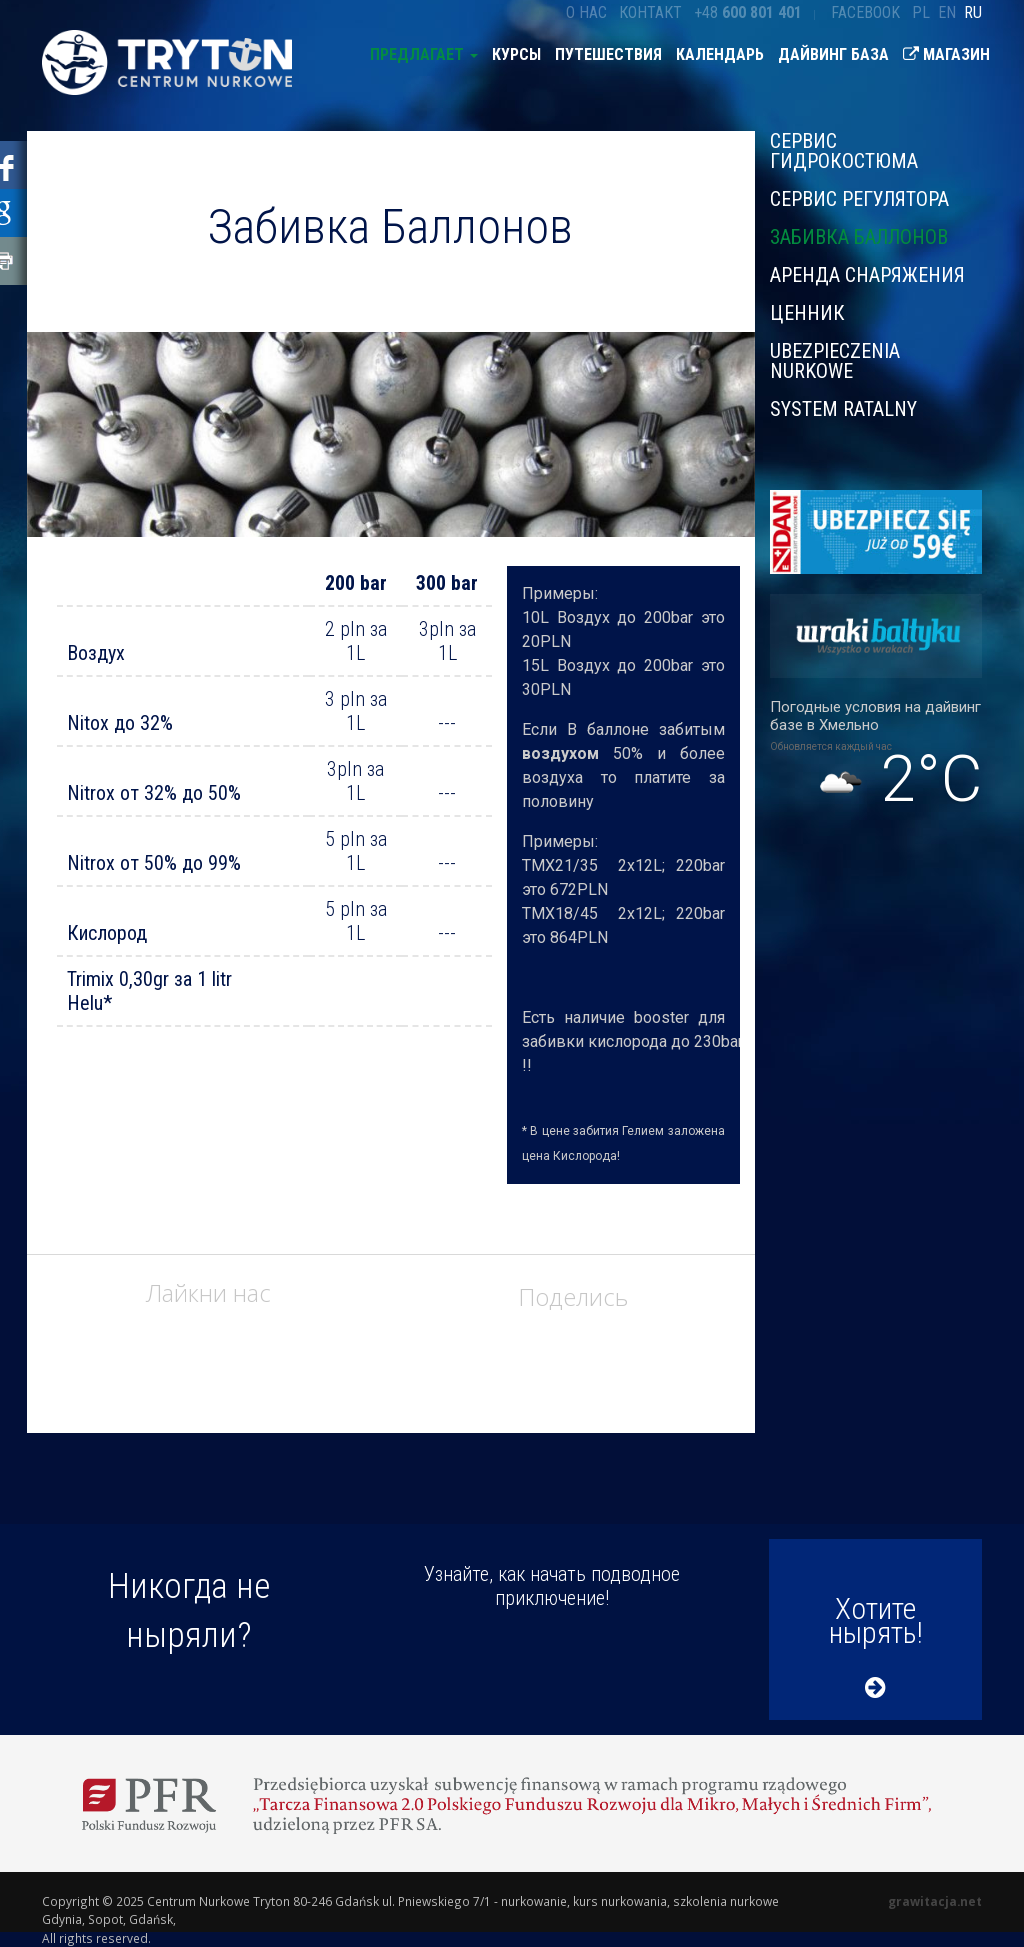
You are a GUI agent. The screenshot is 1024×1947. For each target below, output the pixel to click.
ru (973, 12)
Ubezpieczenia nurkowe (835, 361)
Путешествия (608, 54)
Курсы (516, 54)
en (947, 12)
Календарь (720, 54)
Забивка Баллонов (859, 237)
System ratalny (843, 408)
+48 (748, 12)
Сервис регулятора (859, 199)
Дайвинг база (833, 54)
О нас (586, 12)
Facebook (865, 12)
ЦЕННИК (807, 313)
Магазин (946, 54)
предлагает (424, 54)
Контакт (650, 12)
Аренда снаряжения (867, 275)
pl (921, 12)
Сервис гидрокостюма (844, 152)
